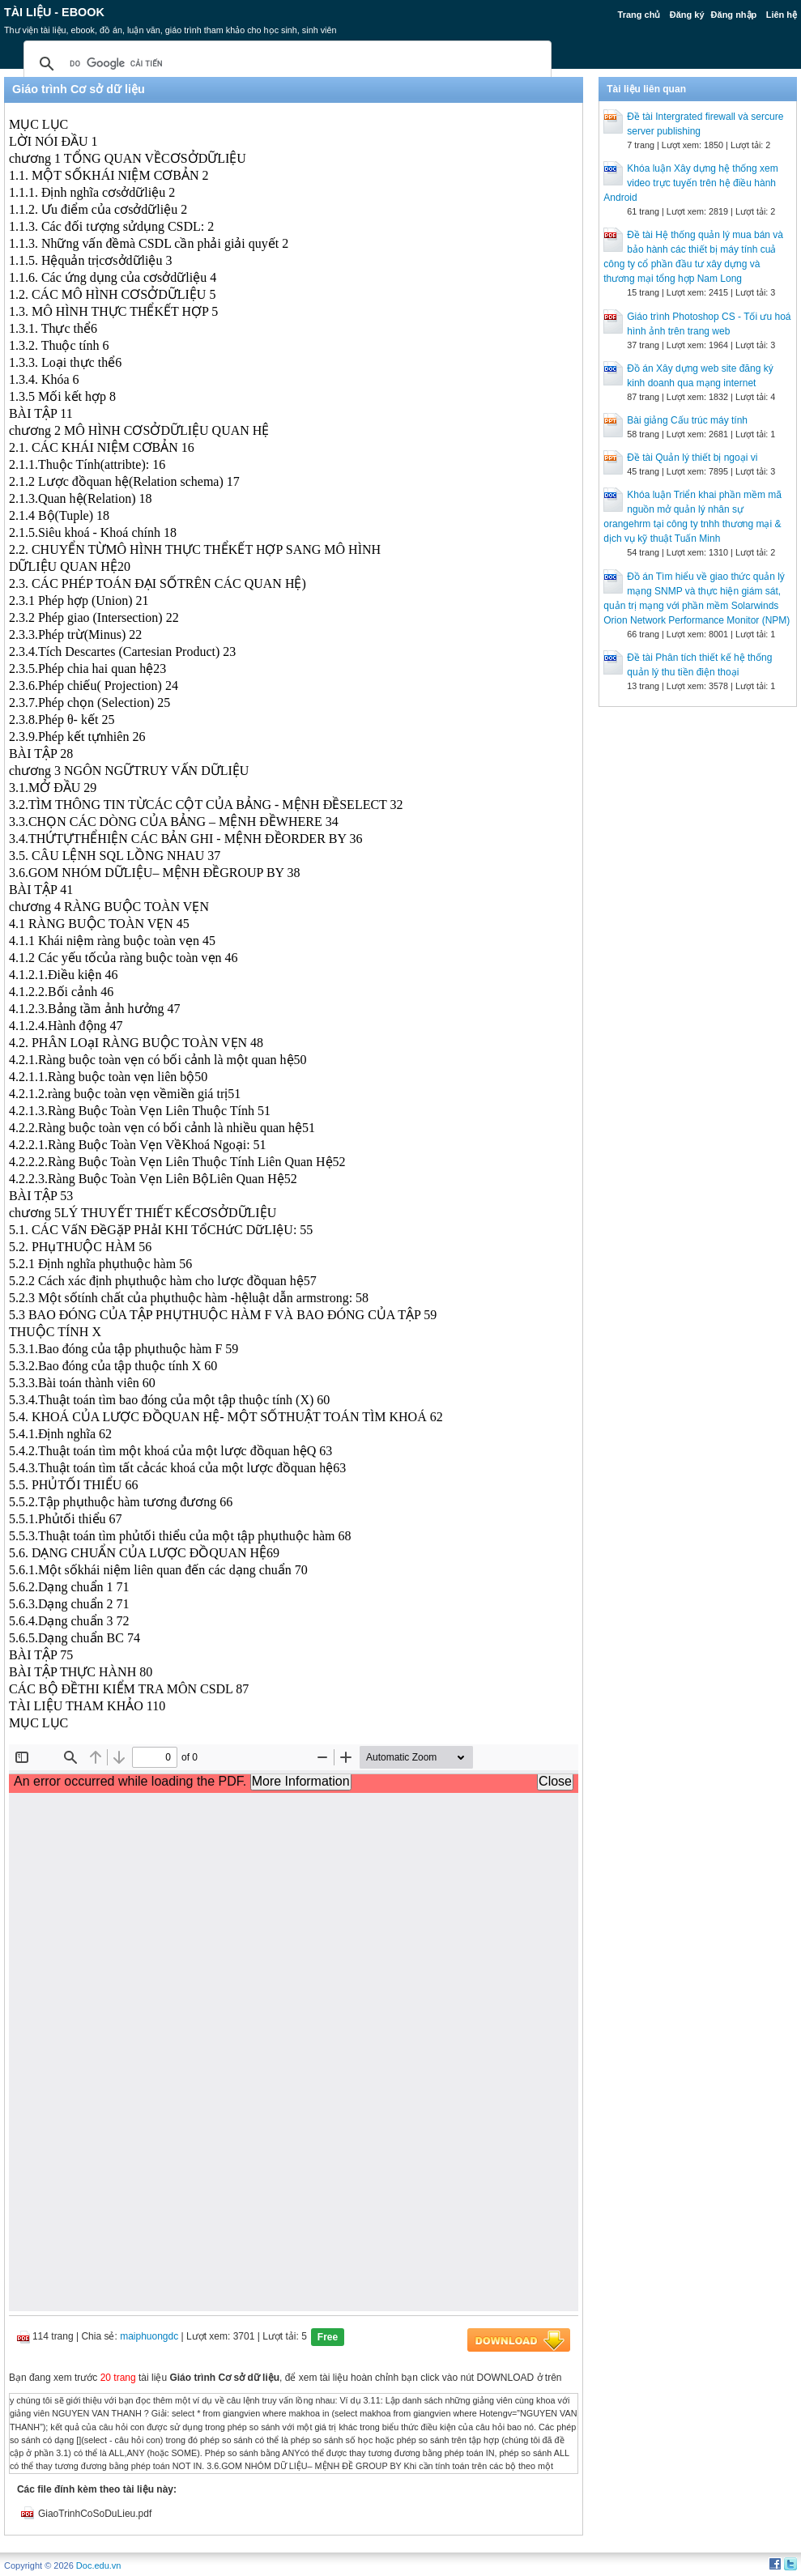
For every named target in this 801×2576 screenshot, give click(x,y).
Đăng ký (687, 14)
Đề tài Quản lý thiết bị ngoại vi (692, 457)
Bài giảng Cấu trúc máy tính (687, 420)
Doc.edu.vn (98, 2565)
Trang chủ (639, 14)
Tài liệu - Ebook (54, 12)
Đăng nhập (734, 14)
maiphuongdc (149, 2336)
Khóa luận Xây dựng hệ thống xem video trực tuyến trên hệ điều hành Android (690, 183)
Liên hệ (781, 14)
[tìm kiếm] (285, 64)
